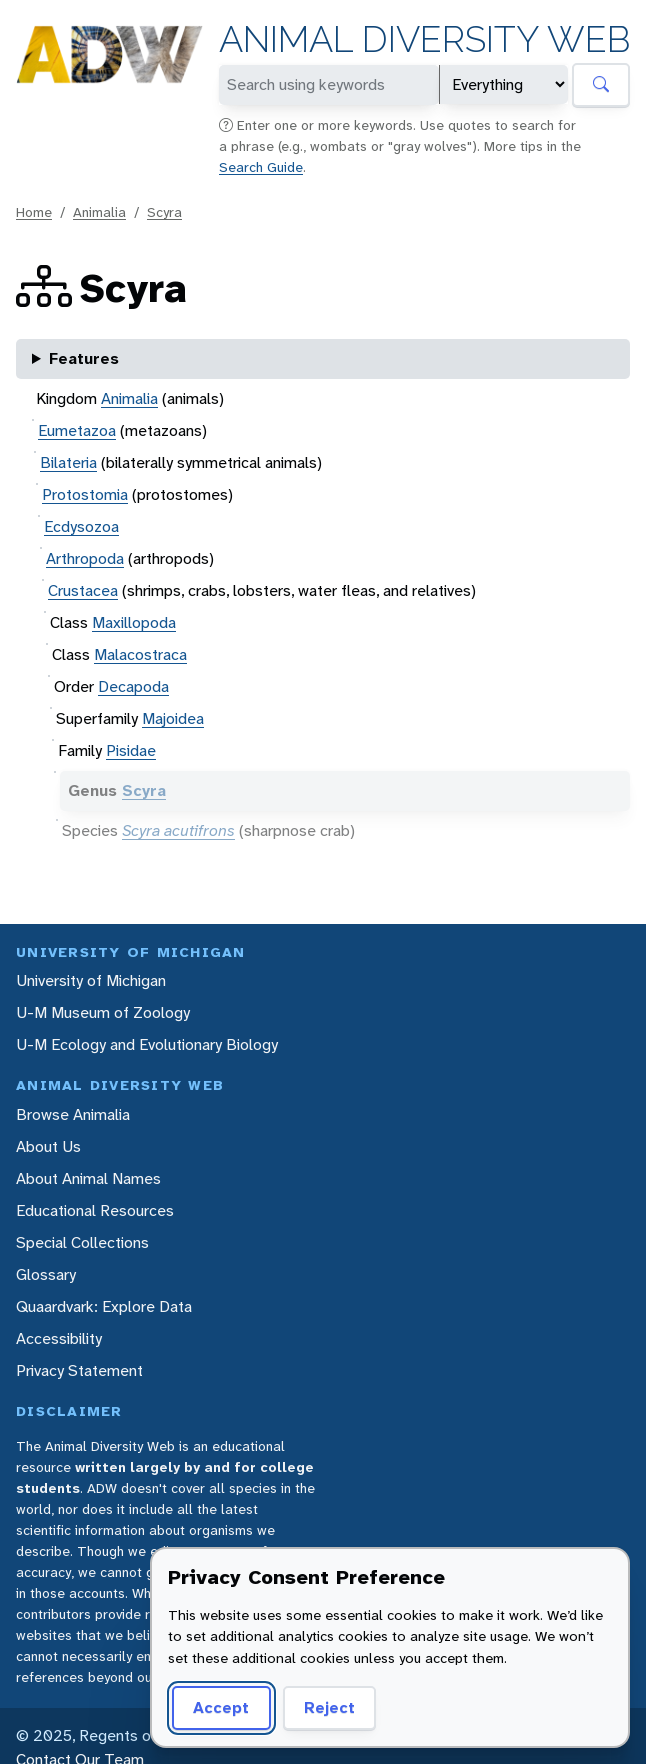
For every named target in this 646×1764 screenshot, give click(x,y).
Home (34, 212)
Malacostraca (140, 654)
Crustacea (83, 590)
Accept (221, 1707)
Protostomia (85, 494)
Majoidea (173, 718)
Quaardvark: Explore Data (104, 1306)
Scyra (164, 212)
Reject (329, 1707)
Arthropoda (85, 558)
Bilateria (68, 462)
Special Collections (82, 1242)
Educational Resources (95, 1210)
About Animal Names (88, 1178)
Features (84, 358)
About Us (48, 1146)
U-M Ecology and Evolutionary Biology (147, 1044)
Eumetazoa (77, 430)
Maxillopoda (134, 622)
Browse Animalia (73, 1114)
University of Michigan (91, 980)
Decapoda (133, 686)
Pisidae (131, 750)
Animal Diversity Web (424, 39)
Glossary (46, 1274)
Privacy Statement (79, 1370)
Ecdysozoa (81, 526)
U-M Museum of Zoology (103, 1012)
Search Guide (261, 167)
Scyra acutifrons (178, 830)
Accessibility (59, 1338)
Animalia (99, 212)
